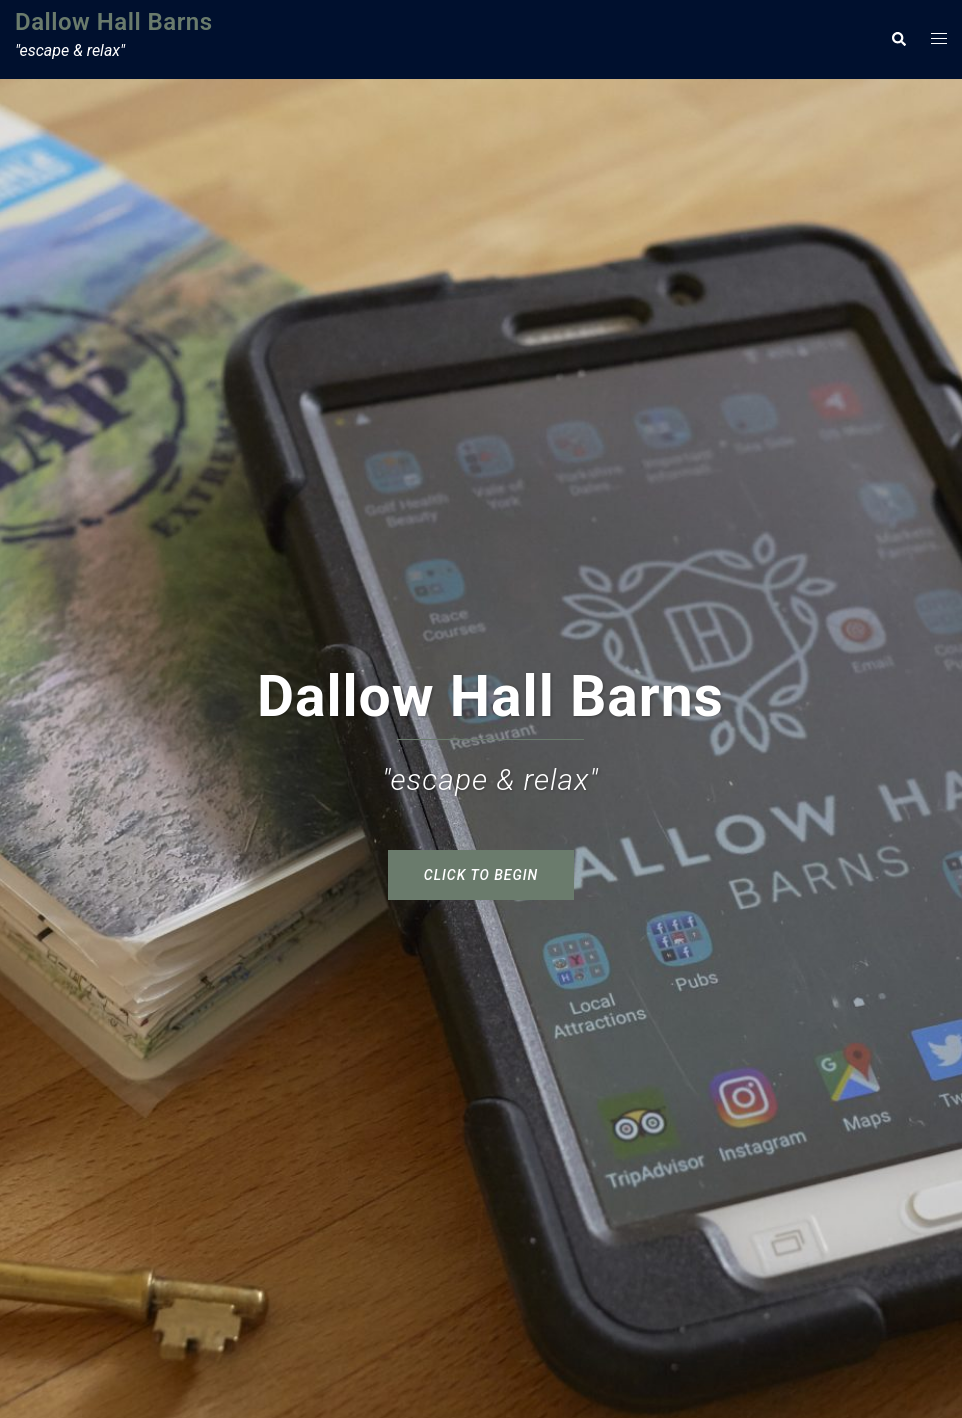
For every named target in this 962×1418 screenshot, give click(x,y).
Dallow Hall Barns (114, 22)
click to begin (481, 875)
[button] (898, 39)
